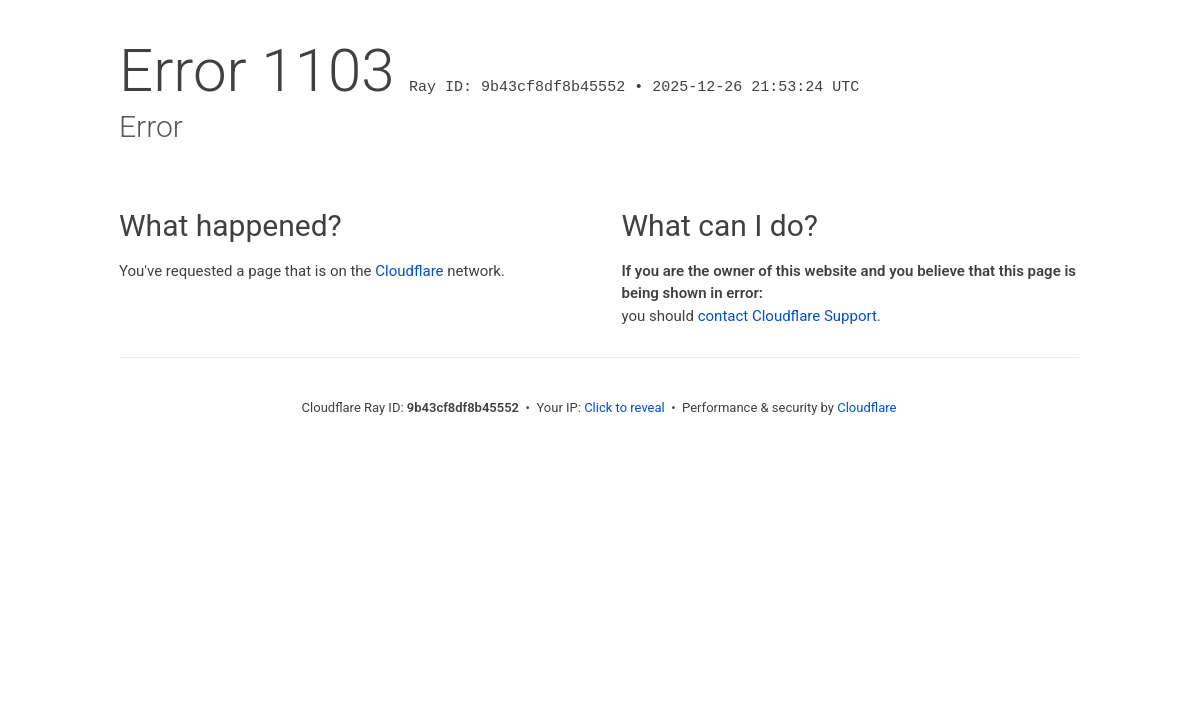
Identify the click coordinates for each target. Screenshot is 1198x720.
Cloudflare (409, 271)
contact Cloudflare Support (787, 316)
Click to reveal (624, 407)
